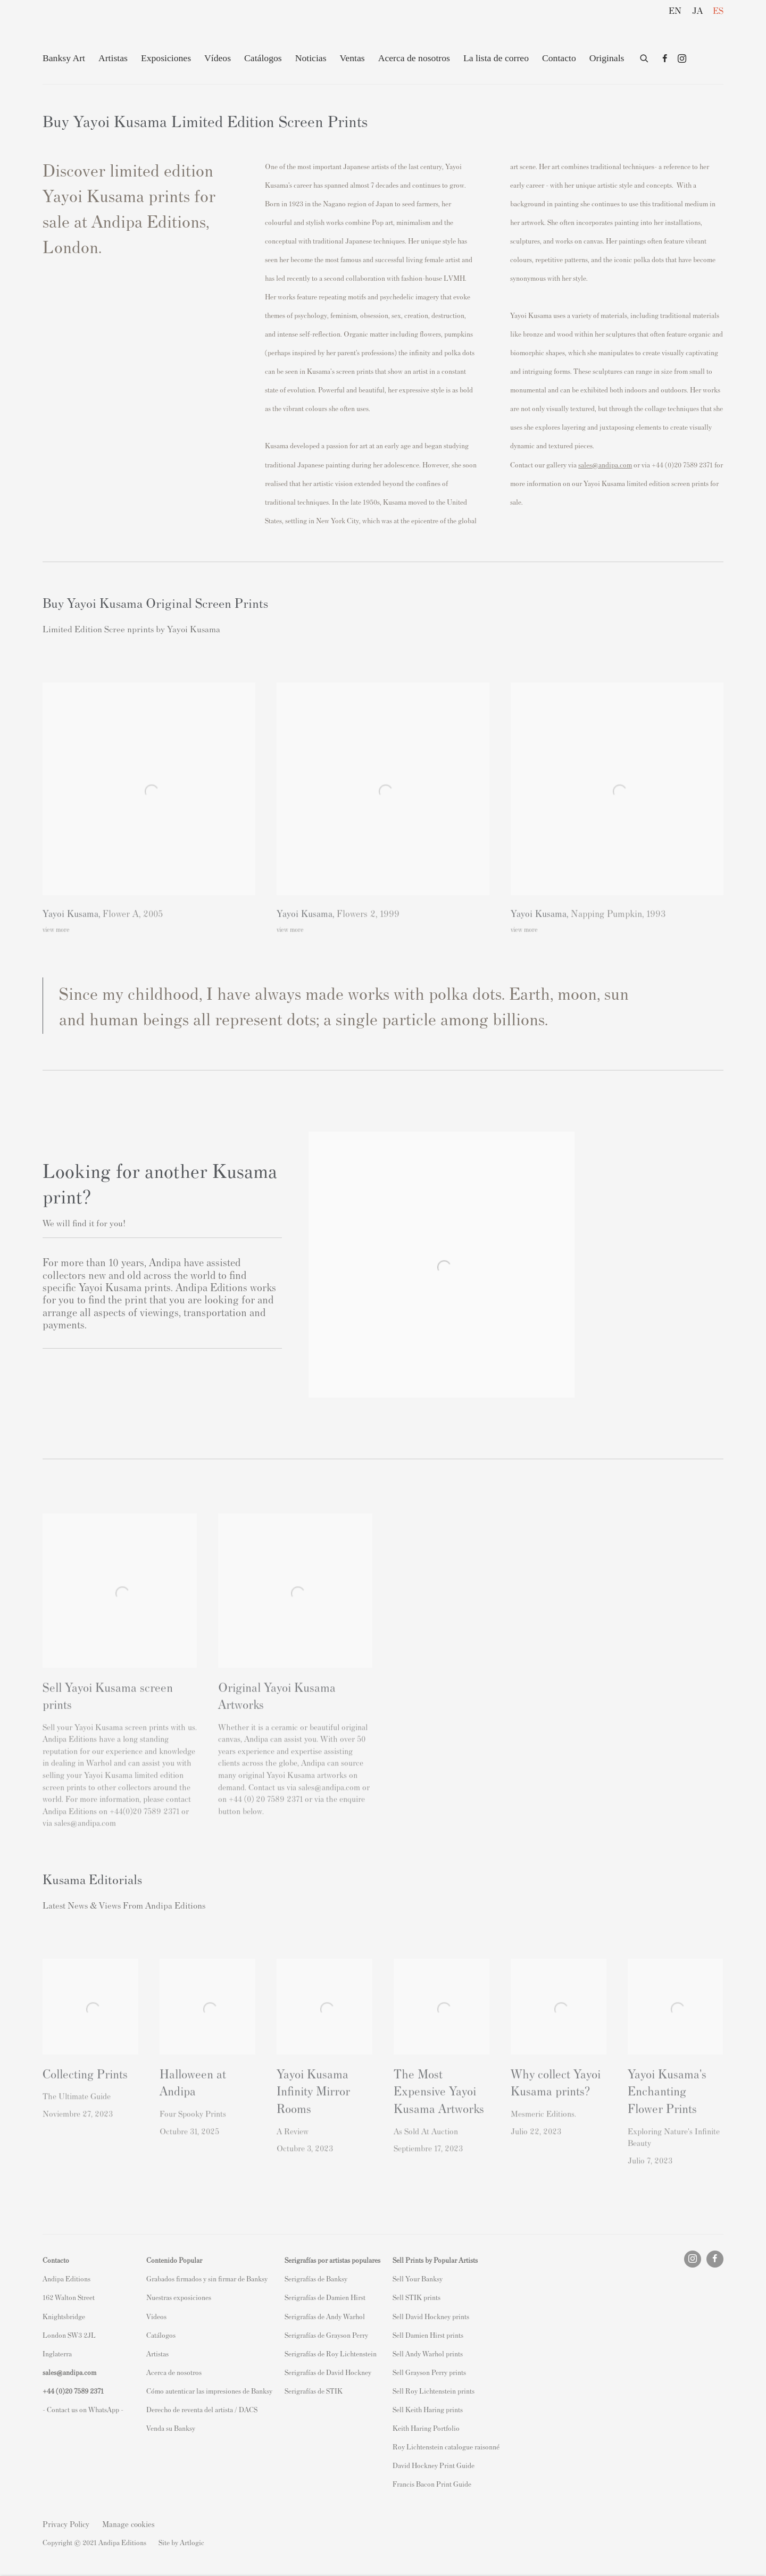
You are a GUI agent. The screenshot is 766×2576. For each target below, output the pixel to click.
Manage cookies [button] (128, 2524)
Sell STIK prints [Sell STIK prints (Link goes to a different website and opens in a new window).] (416, 2297)
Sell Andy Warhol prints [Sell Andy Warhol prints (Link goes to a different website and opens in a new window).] (428, 2353)
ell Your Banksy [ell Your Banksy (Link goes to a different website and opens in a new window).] (419, 2278)
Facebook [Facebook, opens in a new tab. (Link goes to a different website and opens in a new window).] (664, 59)
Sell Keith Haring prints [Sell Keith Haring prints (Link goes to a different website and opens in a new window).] (428, 2409)
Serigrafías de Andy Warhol (325, 2316)
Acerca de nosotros (414, 58)
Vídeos (217, 58)
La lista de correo (496, 58)
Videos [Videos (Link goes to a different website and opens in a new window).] (156, 2316)
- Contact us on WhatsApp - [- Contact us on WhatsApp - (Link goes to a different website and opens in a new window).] (83, 2409)
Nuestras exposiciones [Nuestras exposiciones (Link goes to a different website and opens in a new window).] (178, 2297)
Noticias (311, 58)
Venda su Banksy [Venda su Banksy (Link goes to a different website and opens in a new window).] (170, 2427)
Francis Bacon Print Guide (432, 2483)
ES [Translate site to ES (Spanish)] (718, 10)
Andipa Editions (80, 31)
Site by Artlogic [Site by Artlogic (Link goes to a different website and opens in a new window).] (181, 2542)
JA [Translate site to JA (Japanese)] (697, 10)
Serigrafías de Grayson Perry (326, 2334)
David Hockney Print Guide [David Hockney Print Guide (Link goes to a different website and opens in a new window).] (433, 2465)
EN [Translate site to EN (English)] (675, 10)
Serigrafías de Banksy (316, 2278)
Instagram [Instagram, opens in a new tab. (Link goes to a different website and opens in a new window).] (681, 59)
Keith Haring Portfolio (426, 2427)
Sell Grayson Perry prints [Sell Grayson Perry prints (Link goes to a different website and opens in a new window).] (429, 2372)
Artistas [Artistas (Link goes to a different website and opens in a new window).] (157, 2353)
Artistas (113, 58)
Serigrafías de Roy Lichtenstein (331, 2353)
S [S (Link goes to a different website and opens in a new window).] (394, 2278)
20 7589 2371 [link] (84, 2390)
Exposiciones (166, 58)
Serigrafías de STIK (314, 2390)
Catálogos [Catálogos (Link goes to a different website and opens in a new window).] (161, 2334)
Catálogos (263, 58)
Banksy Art (64, 58)
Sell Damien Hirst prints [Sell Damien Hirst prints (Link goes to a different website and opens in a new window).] (428, 2334)
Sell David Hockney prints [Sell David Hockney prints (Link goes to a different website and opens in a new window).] (431, 2316)
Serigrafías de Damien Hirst (325, 2297)
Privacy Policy (66, 2524)
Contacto (559, 58)
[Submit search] (645, 56)
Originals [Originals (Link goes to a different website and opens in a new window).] (607, 58)
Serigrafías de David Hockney (328, 2372)
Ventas (352, 58)
